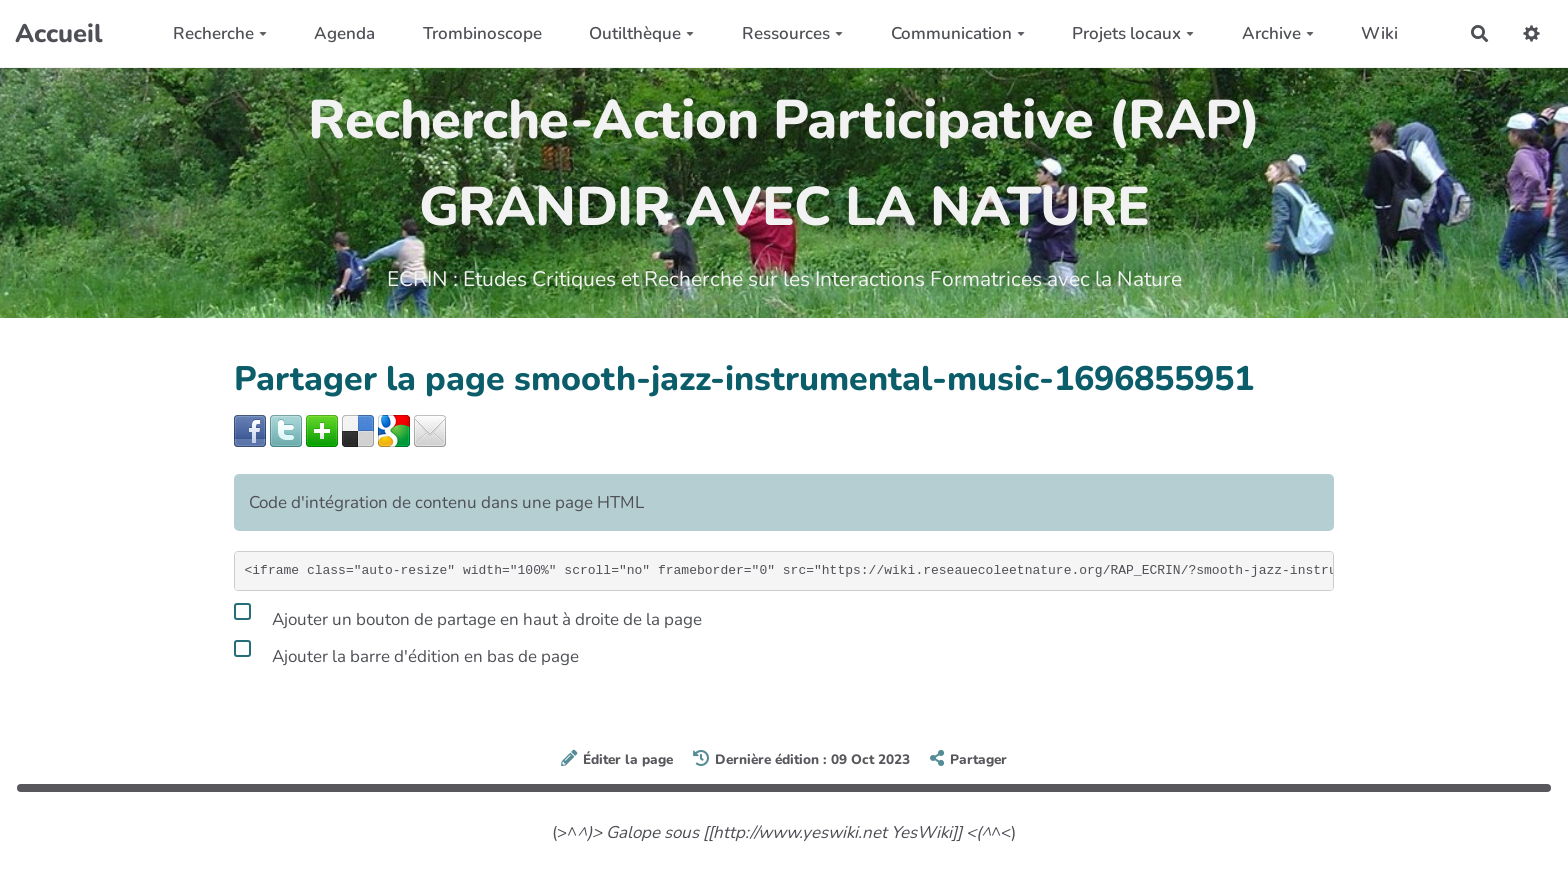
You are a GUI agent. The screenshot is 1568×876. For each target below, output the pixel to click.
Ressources (792, 33)
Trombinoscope (482, 33)
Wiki (1379, 33)
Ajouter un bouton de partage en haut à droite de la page (468, 616)
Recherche (220, 33)
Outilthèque (641, 33)
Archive (1278, 33)
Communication (958, 33)
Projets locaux (1133, 33)
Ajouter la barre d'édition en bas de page (406, 653)
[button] (1531, 33)
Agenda (344, 33)
